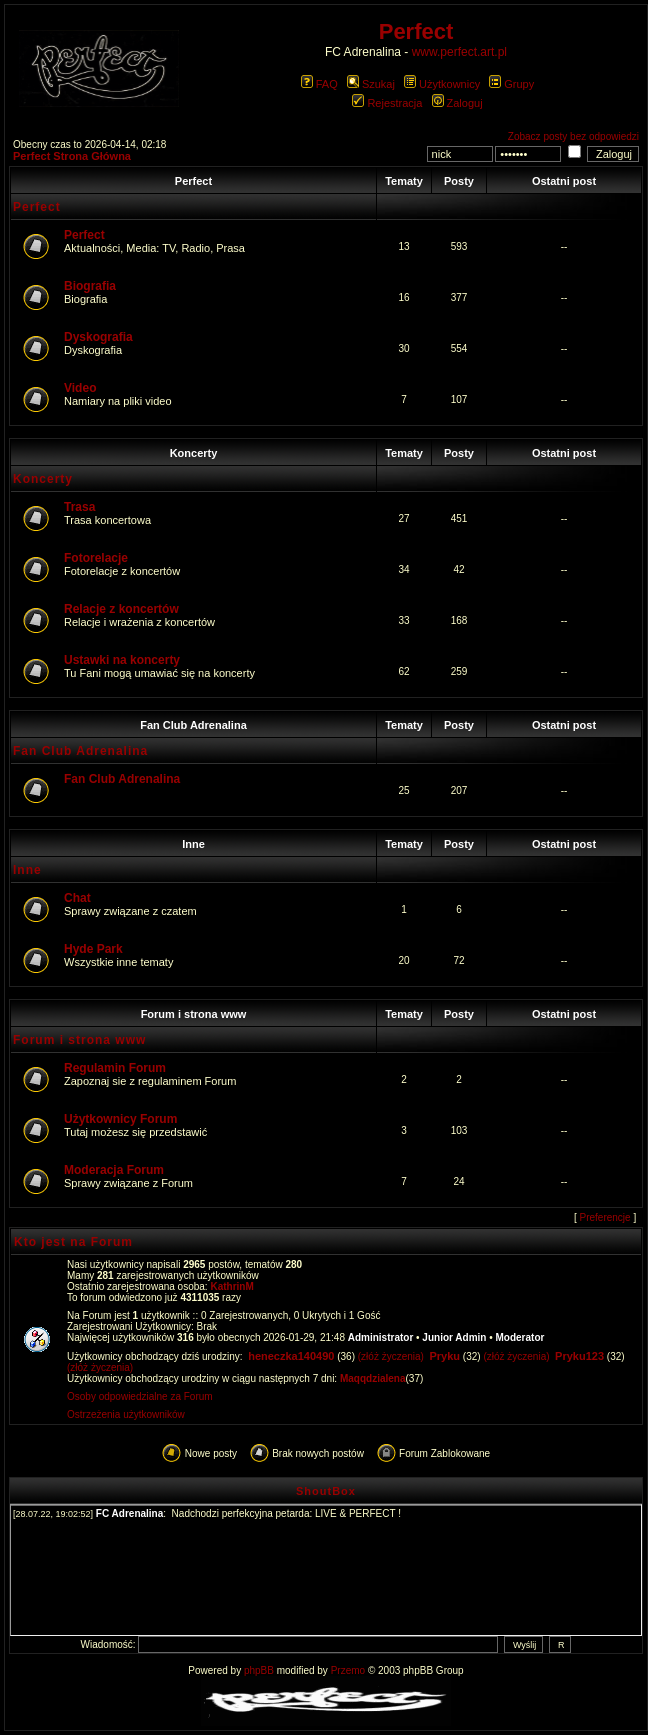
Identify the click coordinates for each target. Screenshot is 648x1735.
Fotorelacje (96, 558)
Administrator (381, 1337)
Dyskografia (98, 337)
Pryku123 (579, 1356)
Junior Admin (454, 1337)
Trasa (79, 507)
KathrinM (231, 1286)
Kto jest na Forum (73, 1242)
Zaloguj (457, 103)
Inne (193, 844)
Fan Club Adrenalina (193, 725)
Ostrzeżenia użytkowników (126, 1414)
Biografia (90, 286)
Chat (77, 898)
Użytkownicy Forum (120, 1119)
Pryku (444, 1356)
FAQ (319, 84)
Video (80, 388)
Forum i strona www (194, 1014)
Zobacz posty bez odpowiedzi (573, 136)
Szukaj (371, 84)
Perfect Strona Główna (72, 156)
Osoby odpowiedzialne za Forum (140, 1396)
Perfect (193, 181)
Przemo (348, 1670)
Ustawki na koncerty (122, 660)
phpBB (259, 1670)
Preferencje (605, 1217)
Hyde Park (93, 949)
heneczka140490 (291, 1356)
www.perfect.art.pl (459, 52)
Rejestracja (387, 103)
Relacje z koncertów (121, 609)
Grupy (511, 84)
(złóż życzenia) (391, 1356)
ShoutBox (326, 1491)
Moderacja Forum (114, 1170)
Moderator (520, 1337)
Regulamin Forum (115, 1068)
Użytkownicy (442, 84)
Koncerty (194, 453)
